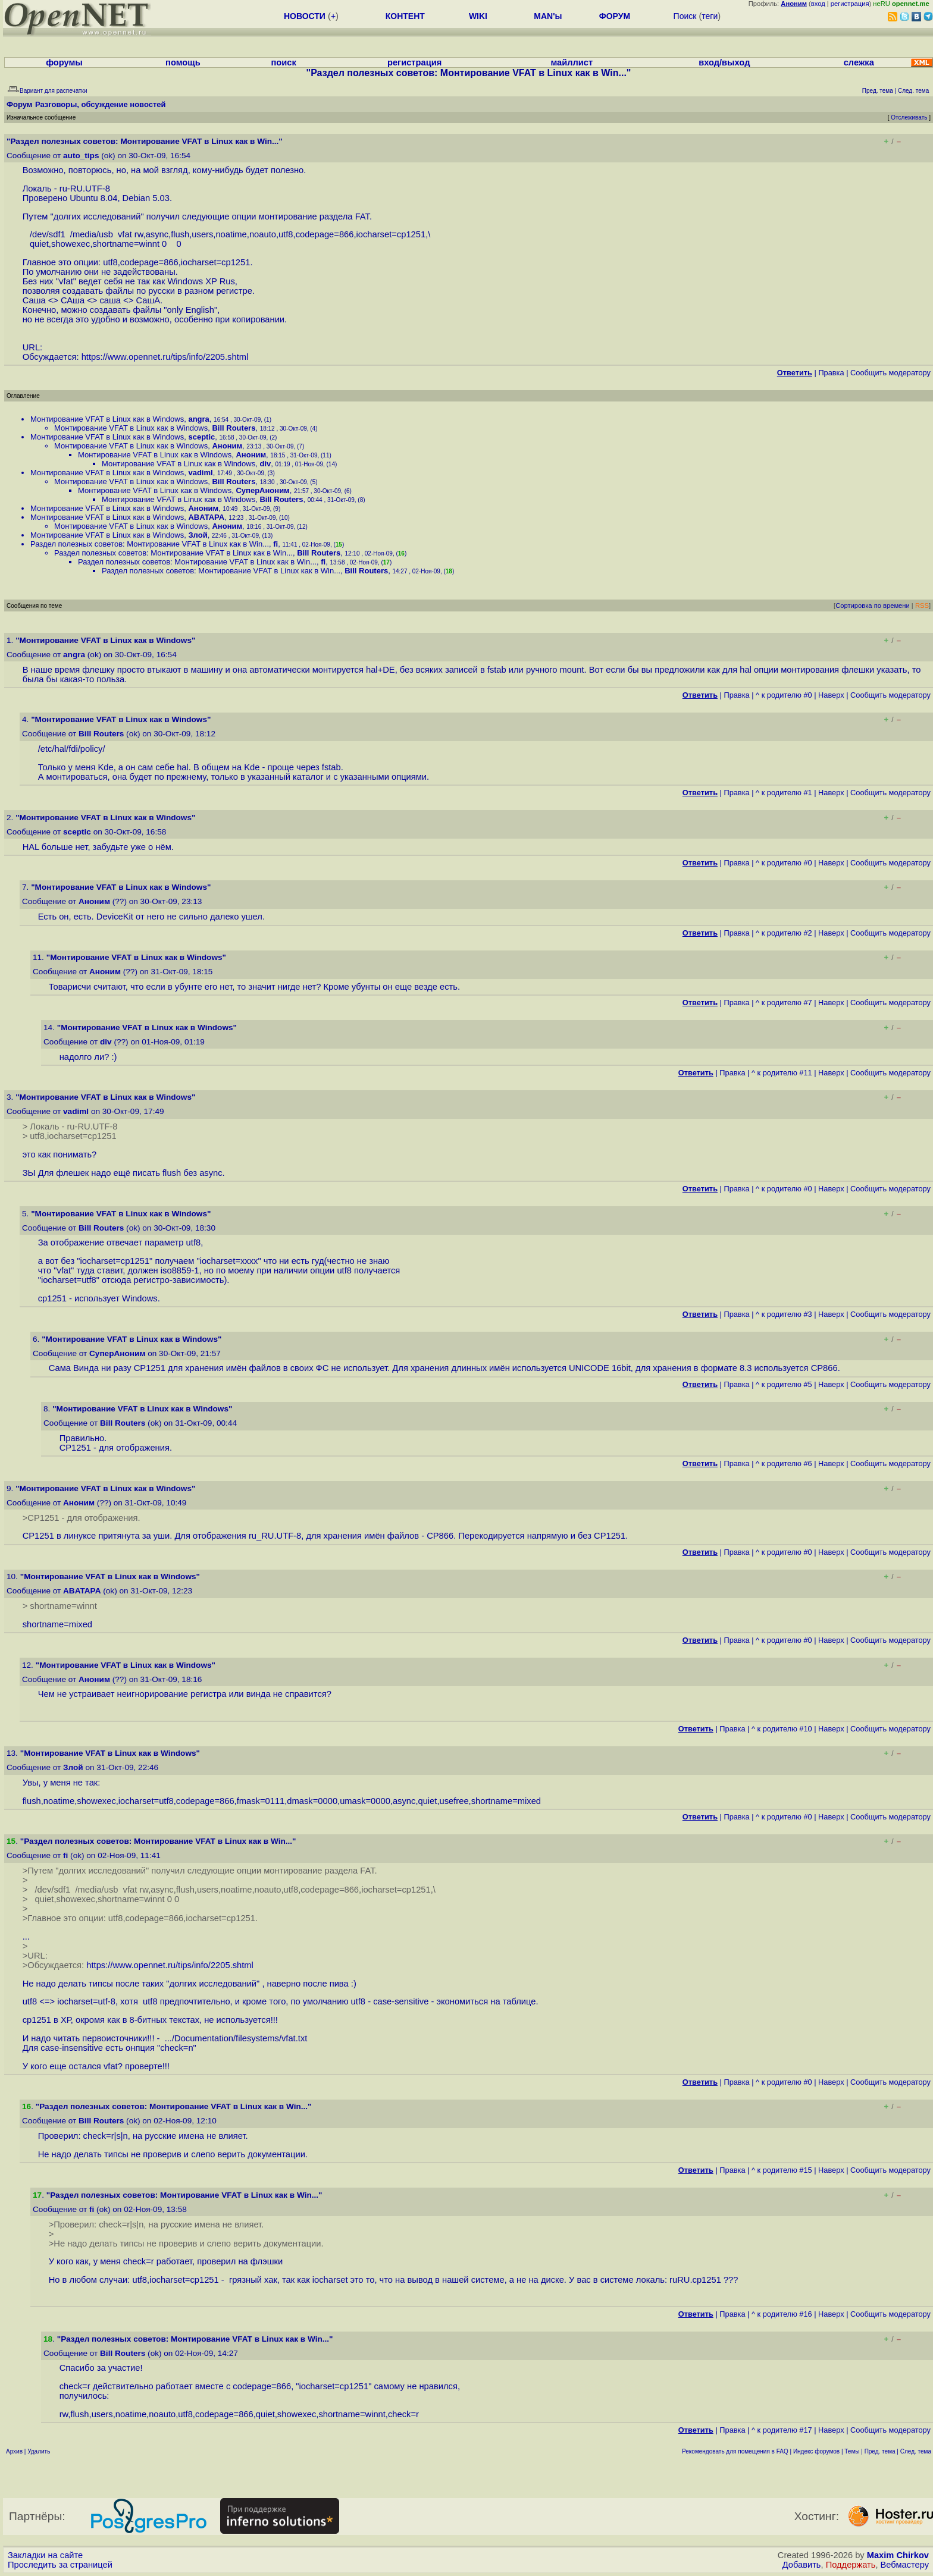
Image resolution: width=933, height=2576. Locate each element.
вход (818, 3)
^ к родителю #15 (782, 2170)
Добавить (801, 2564)
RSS (922, 605)
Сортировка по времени (872, 605)
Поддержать (851, 2564)
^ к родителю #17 (782, 2430)
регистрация (850, 3)
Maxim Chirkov (898, 2555)
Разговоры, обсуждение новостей (100, 104)
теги (710, 16)
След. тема (915, 2451)
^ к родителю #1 (784, 792)
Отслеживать (909, 117)
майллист (571, 62)
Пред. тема (880, 2451)
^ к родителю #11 (782, 1072)
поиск (283, 62)
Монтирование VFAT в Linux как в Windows (107, 419)
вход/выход (724, 62)
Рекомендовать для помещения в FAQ (735, 2451)
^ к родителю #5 (784, 1384)
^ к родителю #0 (784, 695)
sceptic (201, 436)
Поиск (685, 16)
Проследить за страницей (60, 2564)
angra (198, 419)
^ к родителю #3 (784, 1314)
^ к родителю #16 (782, 2314)
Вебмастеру (905, 2564)
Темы (851, 2451)
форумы (64, 62)
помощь (183, 62)
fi (275, 543)
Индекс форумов (816, 2451)
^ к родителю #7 (784, 1002)
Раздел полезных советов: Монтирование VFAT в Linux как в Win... (149, 543)
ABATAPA (206, 517)
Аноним (227, 445)
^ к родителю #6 (784, 1463)
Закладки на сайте (45, 2555)
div (265, 463)
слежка (859, 62)
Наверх (831, 695)
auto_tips (81, 155)
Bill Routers (233, 427)
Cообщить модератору (890, 372)
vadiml (200, 472)
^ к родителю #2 (784, 932)
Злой (197, 535)
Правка (831, 372)
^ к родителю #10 (782, 1728)
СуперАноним (262, 490)
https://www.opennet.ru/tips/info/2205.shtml (165, 357)
